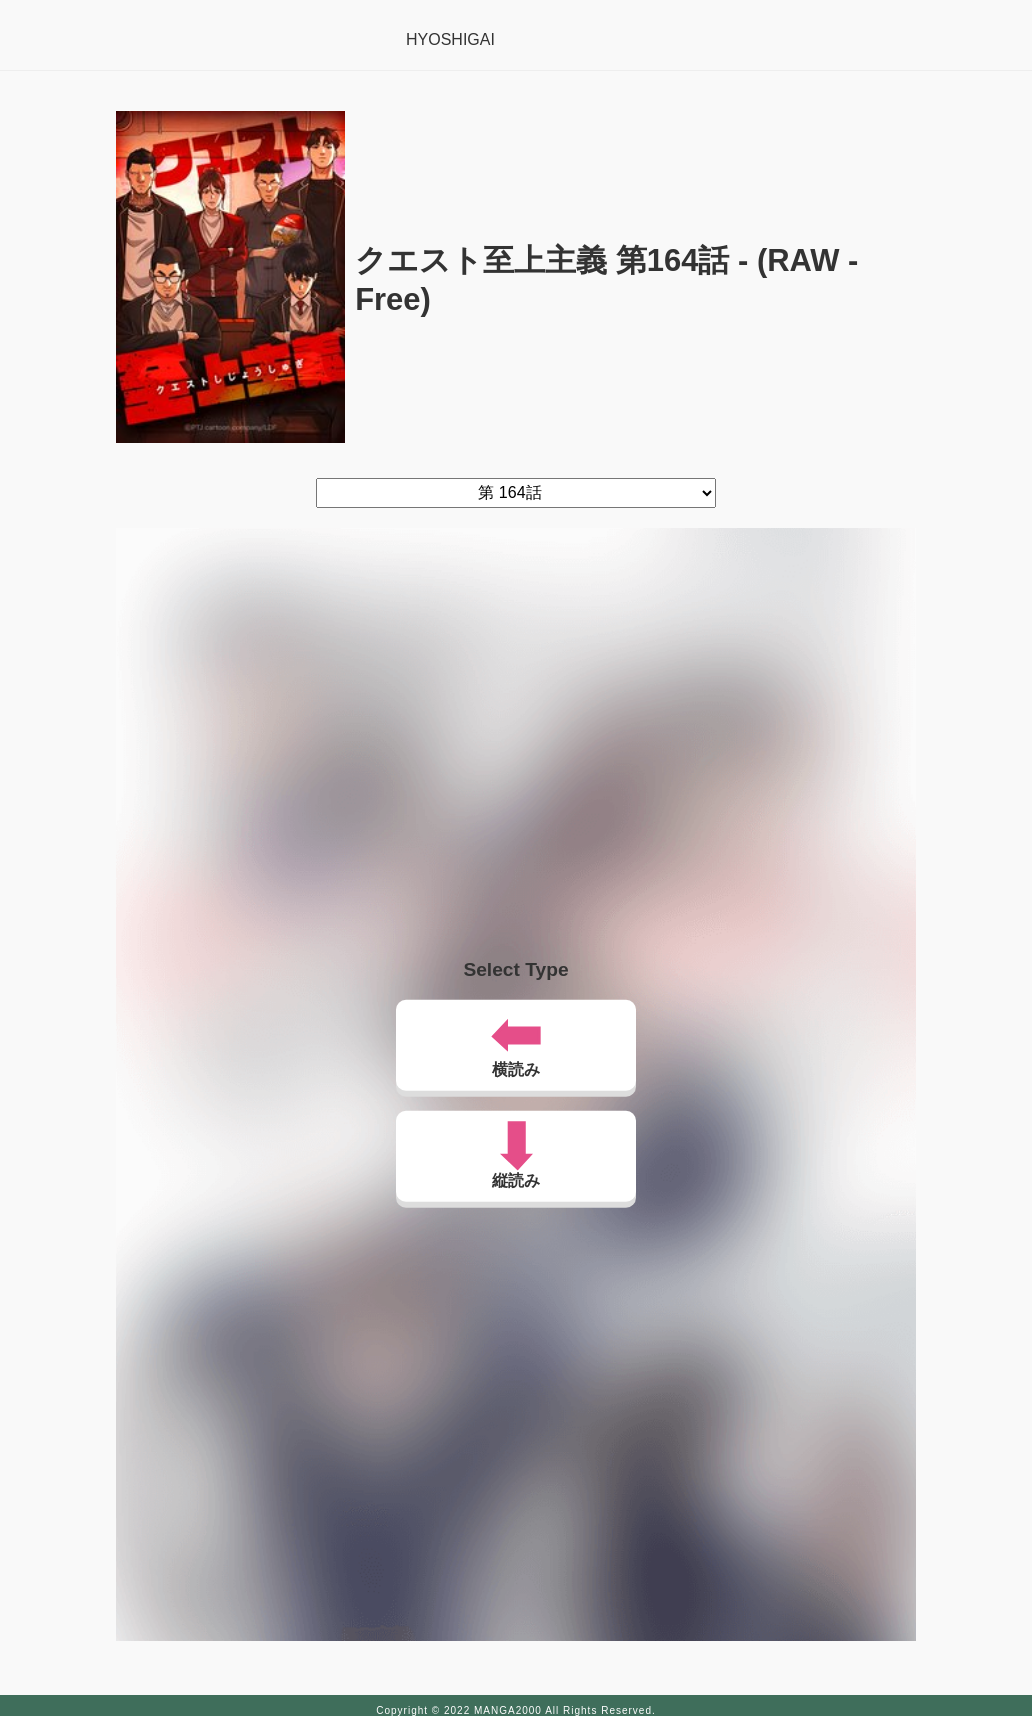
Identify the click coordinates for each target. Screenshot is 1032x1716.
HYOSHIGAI (450, 39)
